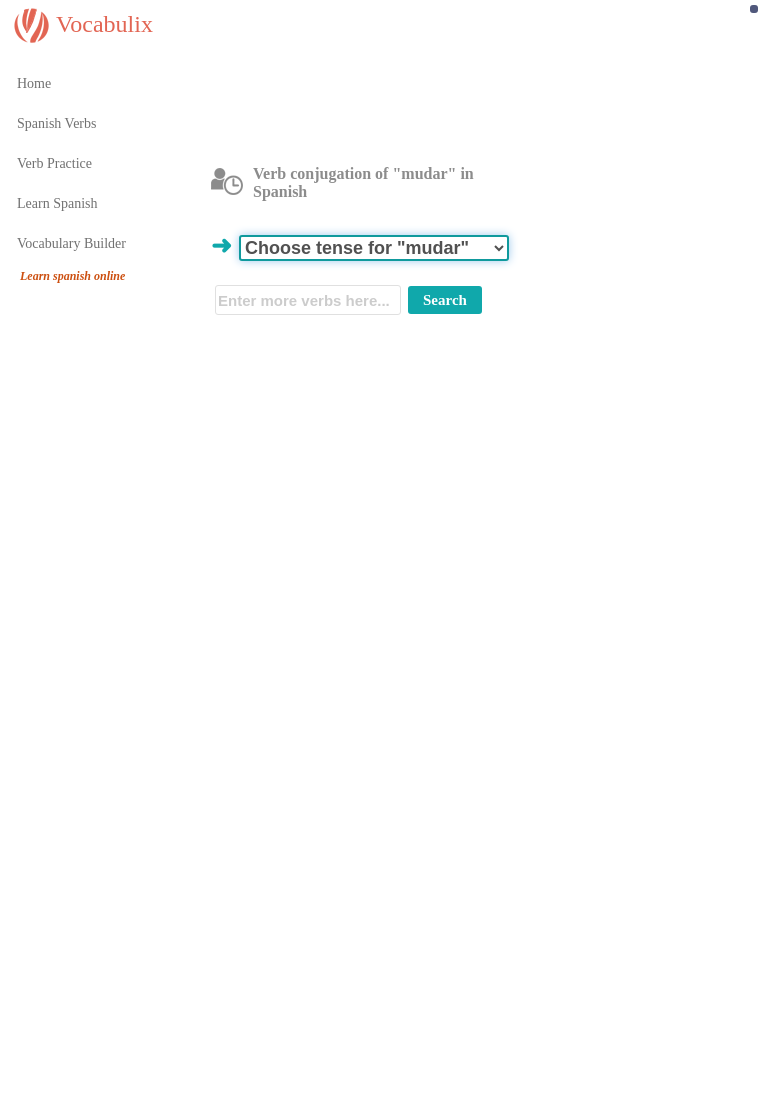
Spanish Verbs (56, 123)
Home (34, 83)
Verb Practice (54, 163)
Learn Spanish (57, 203)
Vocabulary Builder (71, 243)
